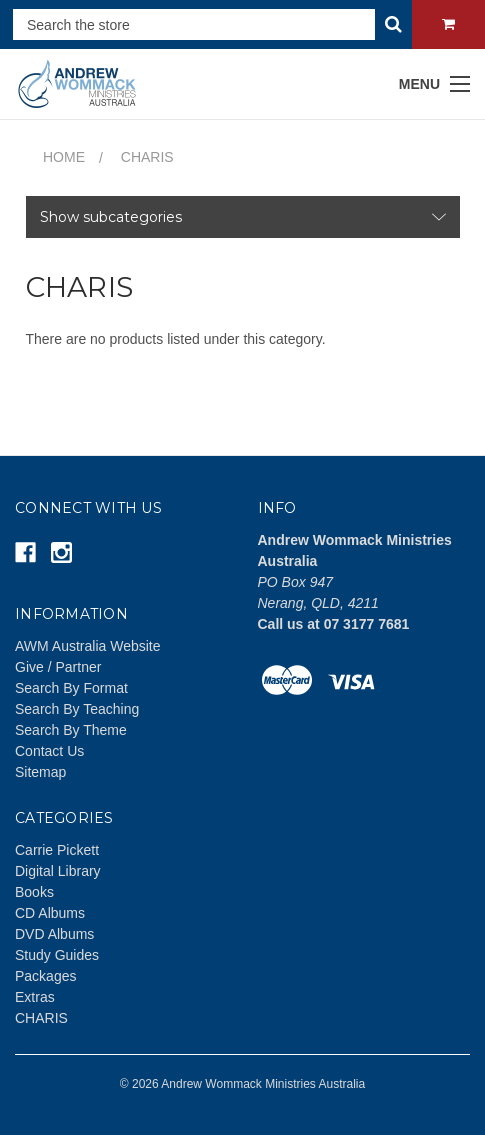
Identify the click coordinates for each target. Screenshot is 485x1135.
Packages (45, 976)
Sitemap (40, 772)
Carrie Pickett (57, 850)
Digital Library (58, 871)
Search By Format (71, 688)
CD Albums (50, 913)
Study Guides (57, 955)
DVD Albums (54, 934)
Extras (35, 997)
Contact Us (49, 751)
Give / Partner (58, 667)
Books (34, 892)
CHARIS (41, 1018)
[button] (243, 217)
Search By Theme (71, 730)
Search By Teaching (77, 709)
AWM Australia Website (88, 646)
